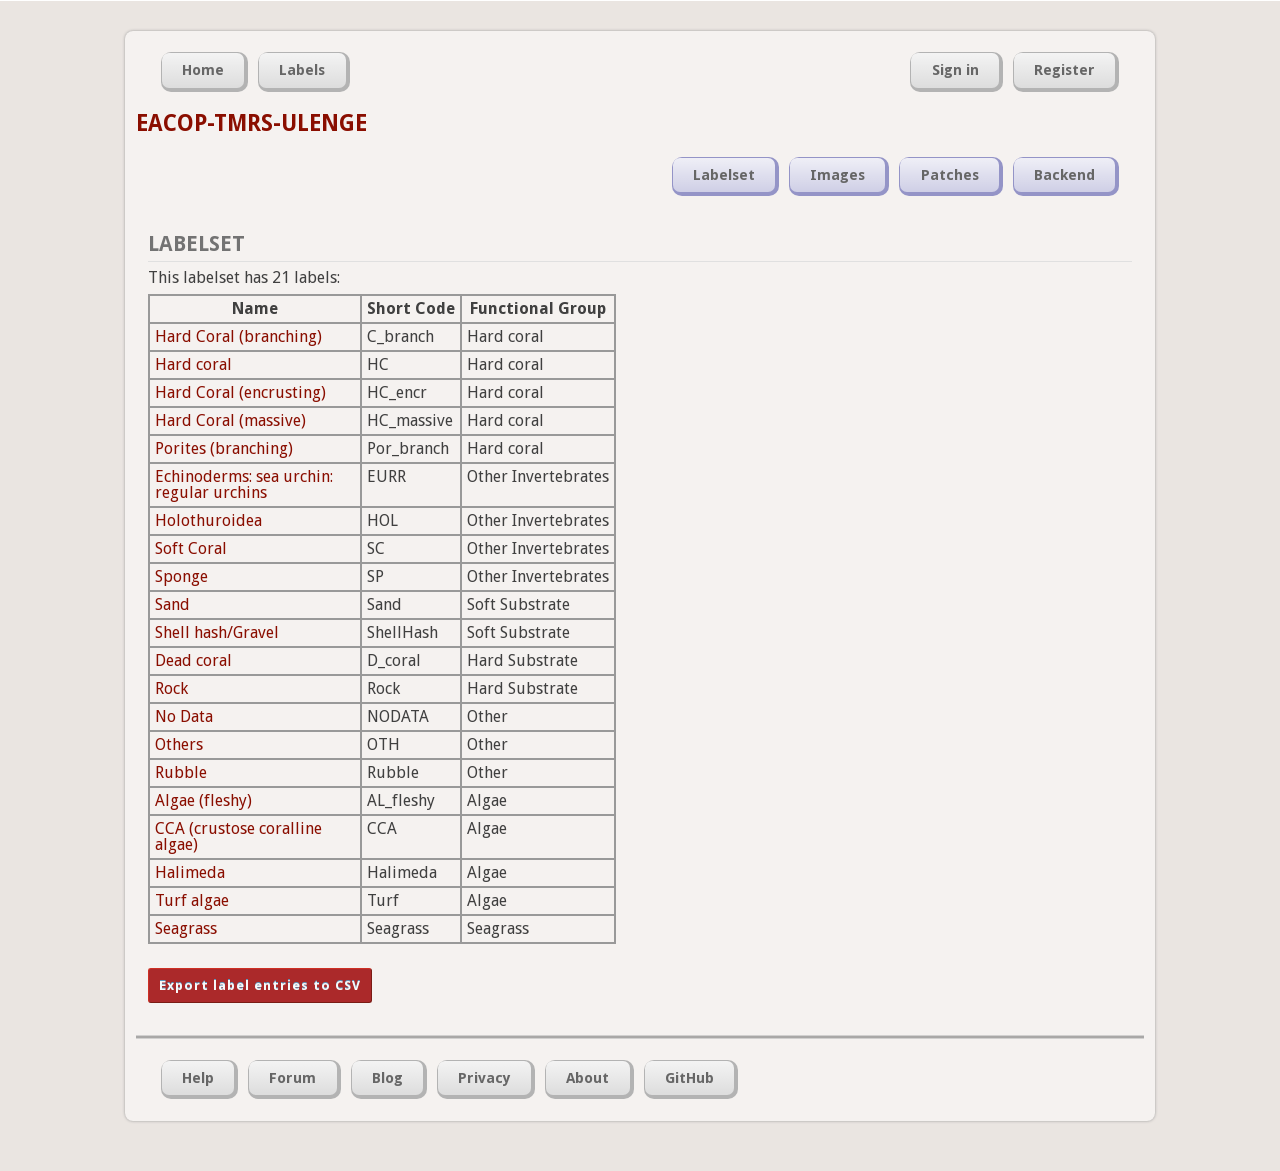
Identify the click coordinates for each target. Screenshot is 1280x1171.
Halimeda (190, 872)
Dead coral (193, 660)
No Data (184, 716)
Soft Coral (191, 548)
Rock (171, 688)
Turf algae (192, 900)
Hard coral (193, 364)
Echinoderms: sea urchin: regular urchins (244, 484)
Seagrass (186, 928)
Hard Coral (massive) (230, 420)
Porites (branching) (224, 448)
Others (179, 744)
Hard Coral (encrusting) (240, 392)
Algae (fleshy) (203, 800)
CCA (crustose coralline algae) (238, 836)
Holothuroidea (208, 520)
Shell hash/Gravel (217, 632)
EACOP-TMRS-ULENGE (251, 123)
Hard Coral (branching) (238, 336)
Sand (172, 604)
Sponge (181, 576)
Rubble (181, 772)
